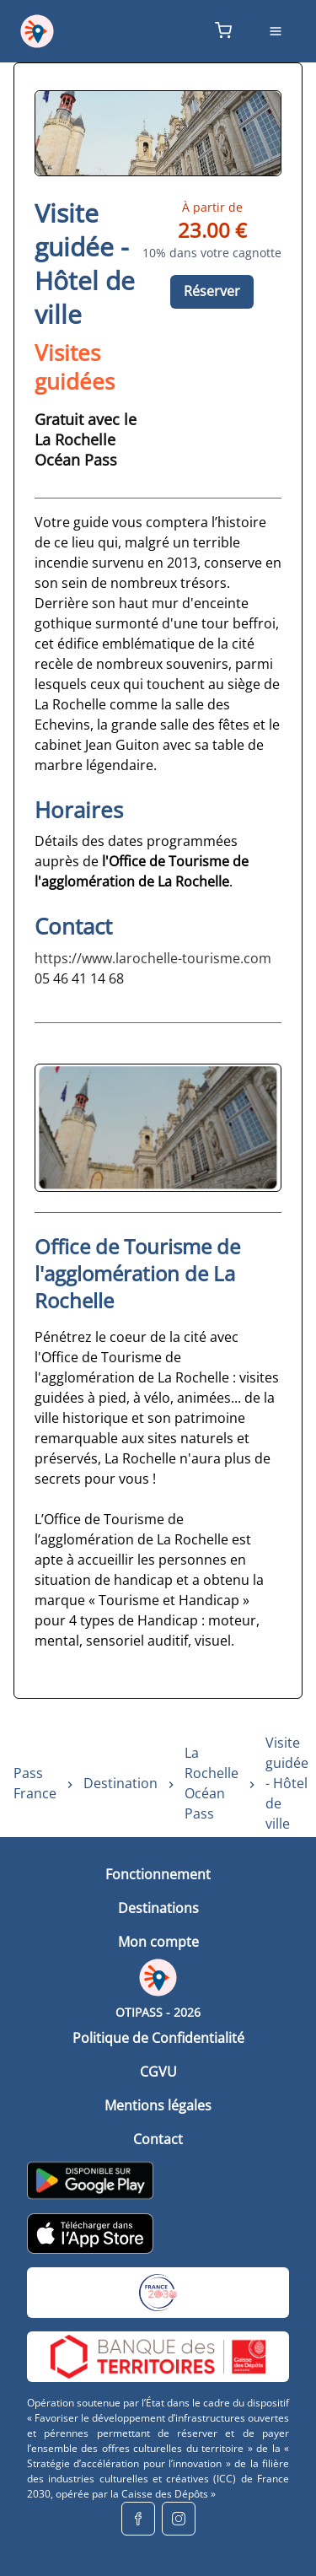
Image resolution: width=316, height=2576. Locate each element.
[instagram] (178, 2519)
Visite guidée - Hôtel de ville (286, 1783)
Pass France (34, 1783)
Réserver (212, 291)
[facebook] (138, 2519)
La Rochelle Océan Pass (211, 1783)
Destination (120, 1783)
